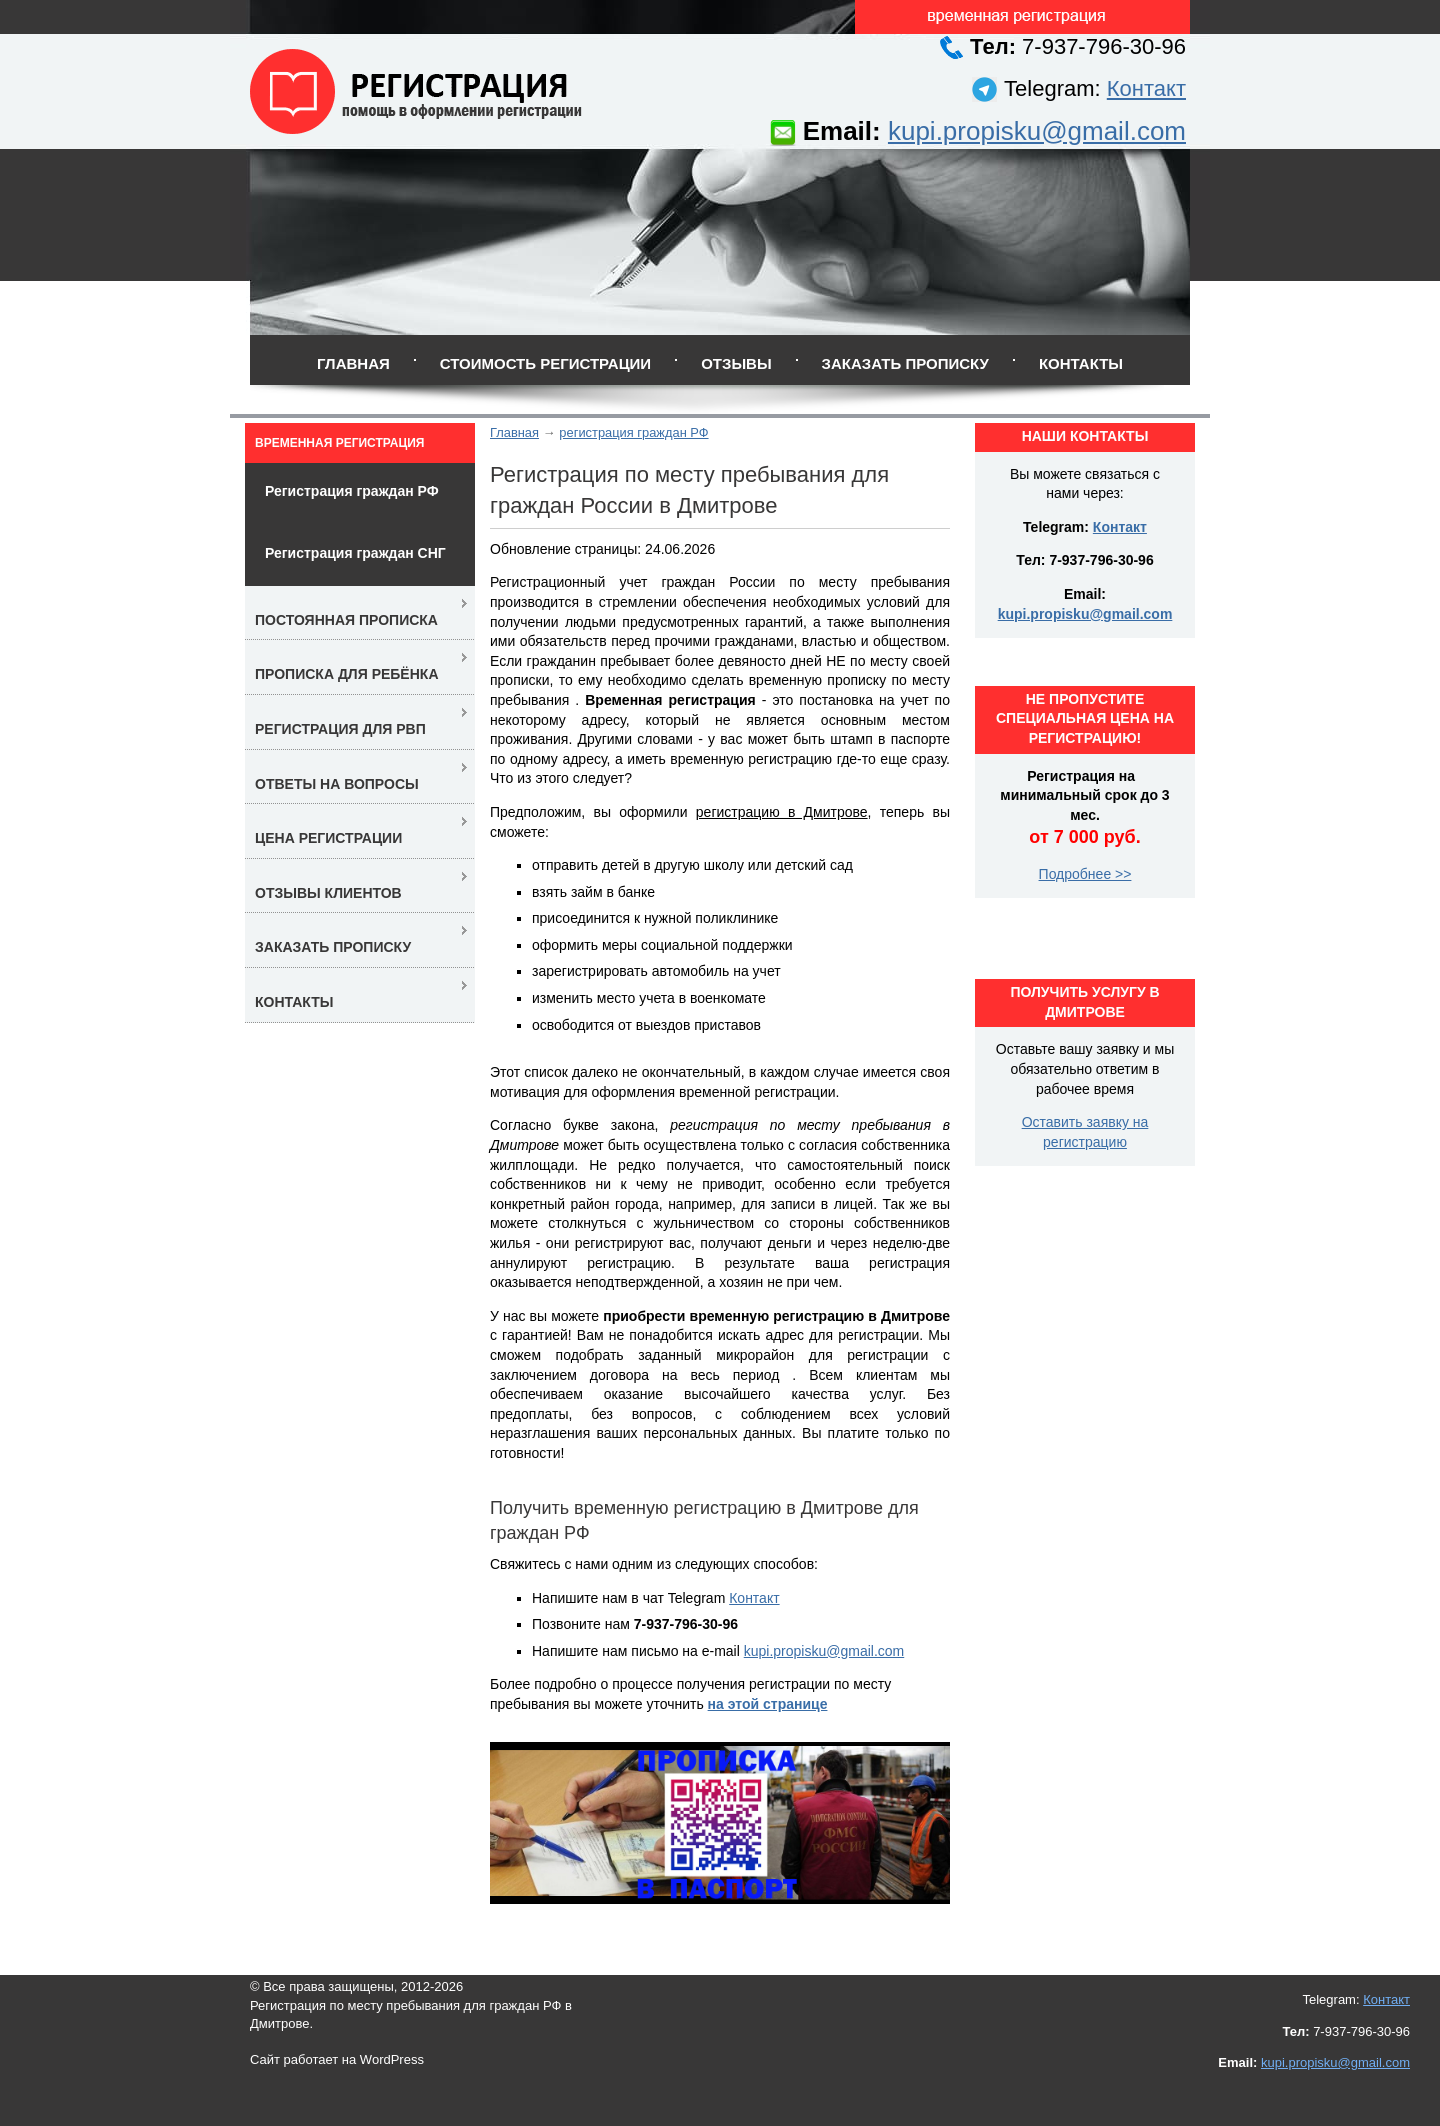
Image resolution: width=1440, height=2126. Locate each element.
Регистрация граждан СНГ (355, 553)
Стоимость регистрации (545, 363)
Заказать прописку (905, 363)
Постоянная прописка (346, 620)
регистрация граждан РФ (633, 432)
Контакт (1146, 88)
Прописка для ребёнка (347, 674)
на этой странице (768, 1704)
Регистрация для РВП (340, 729)
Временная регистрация (339, 443)
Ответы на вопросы (337, 784)
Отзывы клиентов (328, 893)
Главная (353, 363)
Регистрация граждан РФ (352, 491)
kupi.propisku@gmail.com (1037, 131)
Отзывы (736, 363)
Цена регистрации (328, 838)
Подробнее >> (1085, 874)
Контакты (1081, 363)
